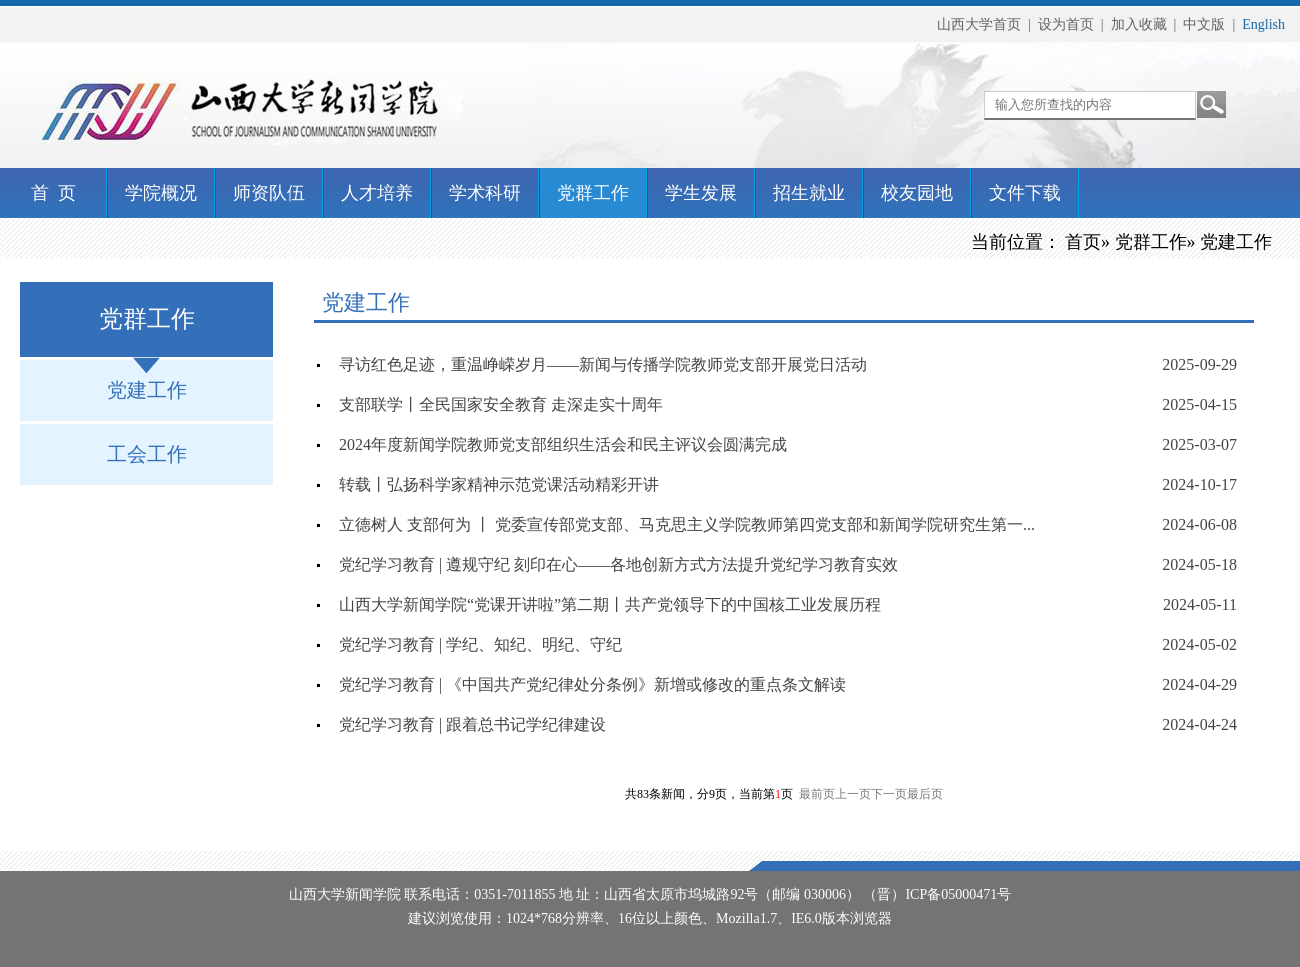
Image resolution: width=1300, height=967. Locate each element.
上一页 (853, 794)
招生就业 (809, 193)
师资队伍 (269, 193)
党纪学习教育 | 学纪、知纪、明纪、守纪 (480, 644)
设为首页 (1066, 24)
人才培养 (377, 193)
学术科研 (485, 193)
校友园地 (917, 193)
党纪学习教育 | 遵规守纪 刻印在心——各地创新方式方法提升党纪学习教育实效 (618, 564)
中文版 (1204, 24)
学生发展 (701, 193)
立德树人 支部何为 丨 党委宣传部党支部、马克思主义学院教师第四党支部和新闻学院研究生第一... (687, 524)
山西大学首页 (979, 24)
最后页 (925, 794)
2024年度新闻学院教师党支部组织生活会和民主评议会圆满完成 (563, 444)
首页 (1083, 242)
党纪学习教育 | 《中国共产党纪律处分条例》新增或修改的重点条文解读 (592, 684)
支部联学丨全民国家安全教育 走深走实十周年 (501, 404)
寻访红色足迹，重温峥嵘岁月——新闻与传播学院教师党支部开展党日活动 (603, 364)
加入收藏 (1139, 24)
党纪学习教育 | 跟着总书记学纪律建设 (472, 724)
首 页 (53, 193)
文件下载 (1025, 193)
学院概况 (161, 193)
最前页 (817, 794)
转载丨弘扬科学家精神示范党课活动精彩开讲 (499, 484)
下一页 (889, 794)
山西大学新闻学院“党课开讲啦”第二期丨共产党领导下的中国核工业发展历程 (610, 604)
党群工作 (593, 193)
